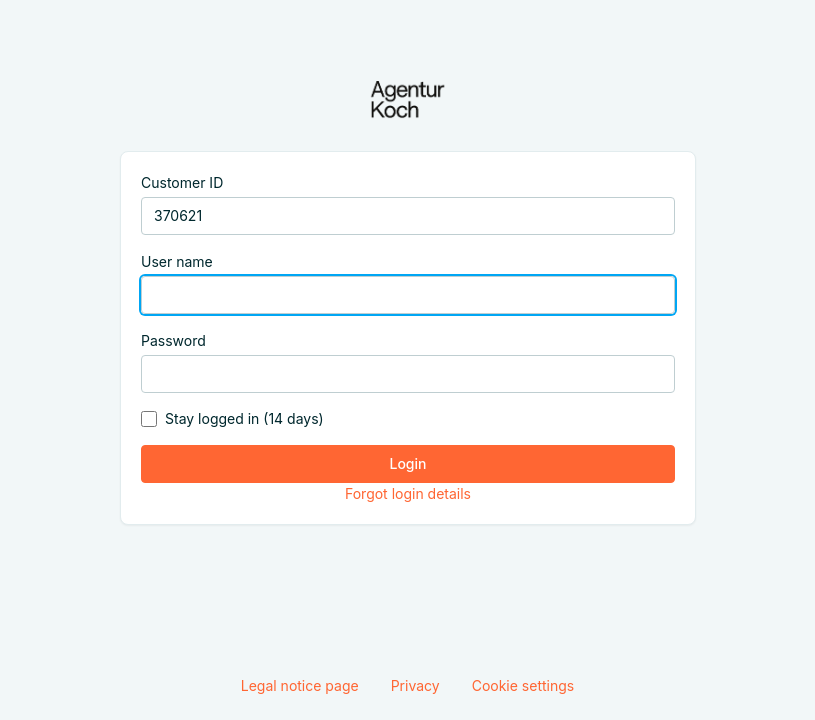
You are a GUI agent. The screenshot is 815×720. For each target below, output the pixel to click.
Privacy (415, 685)
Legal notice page (300, 685)
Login (407, 463)
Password (173, 340)
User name (177, 261)
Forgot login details (407, 493)
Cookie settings (523, 685)
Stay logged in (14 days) (244, 418)
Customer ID (182, 182)
